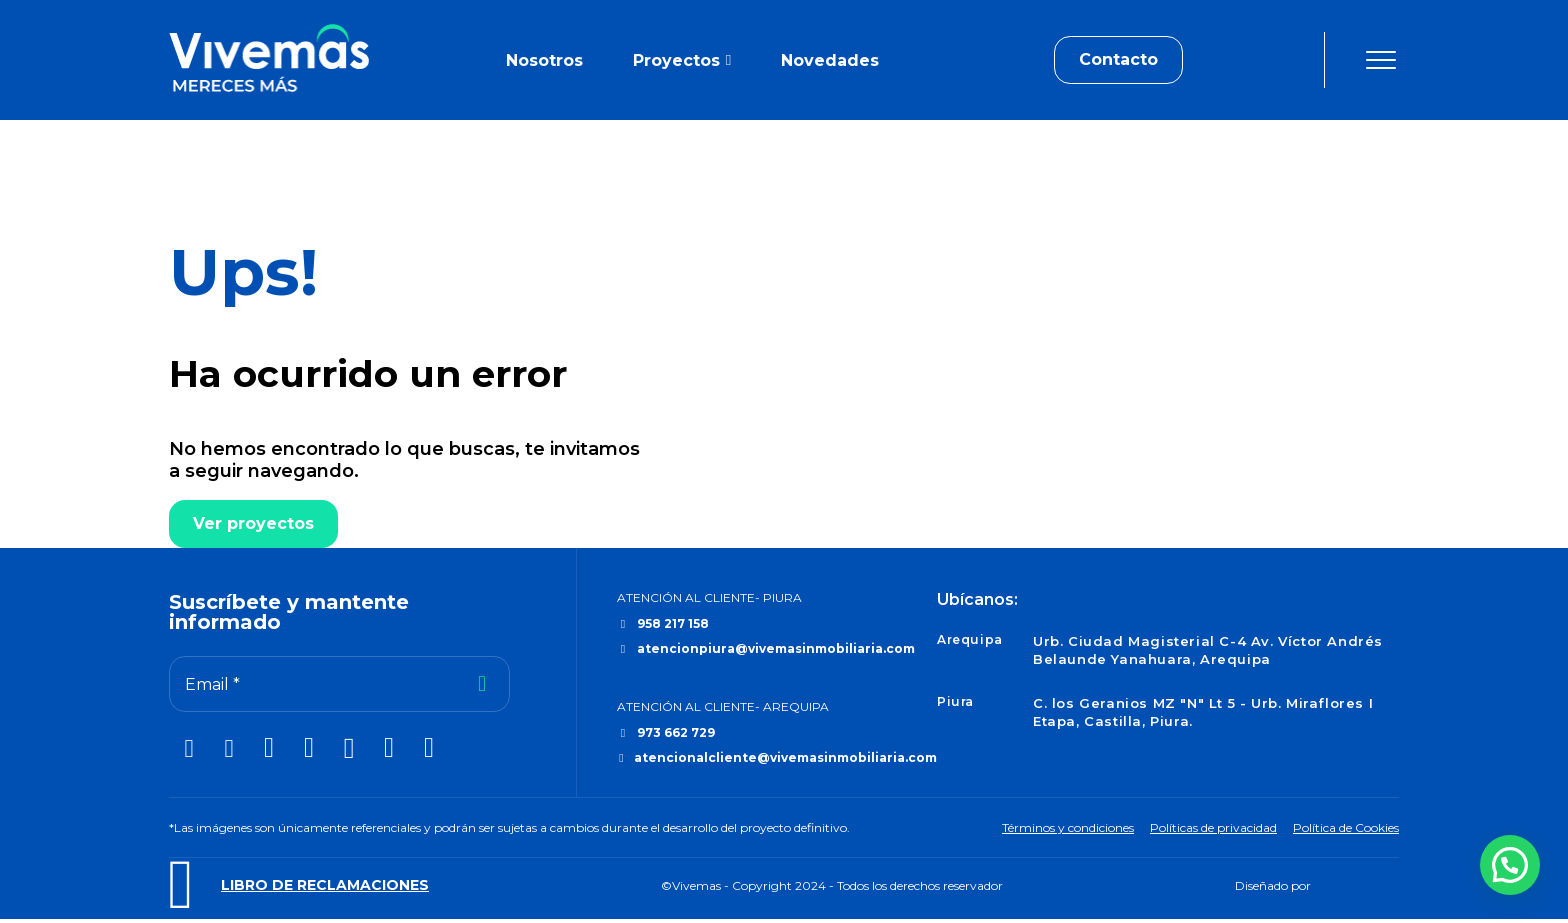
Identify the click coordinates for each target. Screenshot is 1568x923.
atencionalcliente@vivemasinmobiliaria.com (785, 757)
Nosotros (544, 60)
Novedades (830, 60)
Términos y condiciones (1068, 827)
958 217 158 (673, 623)
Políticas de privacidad (1213, 827)
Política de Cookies (1346, 827)
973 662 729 (676, 732)
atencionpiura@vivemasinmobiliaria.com (776, 648)
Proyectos (676, 60)
